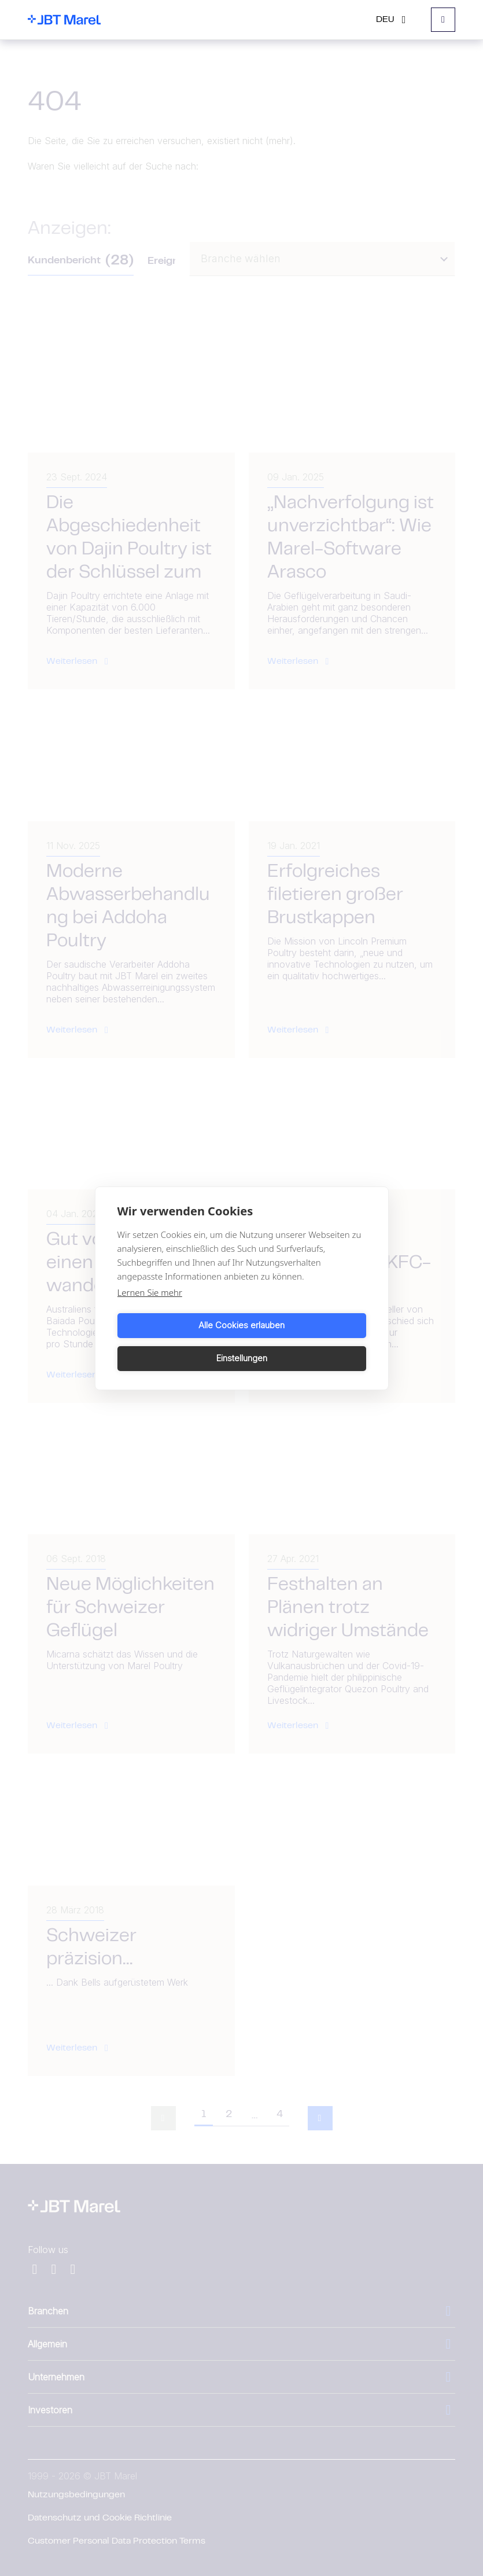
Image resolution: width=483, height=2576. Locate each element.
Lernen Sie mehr (149, 1308)
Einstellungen (306, 1341)
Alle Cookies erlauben (177, 1341)
